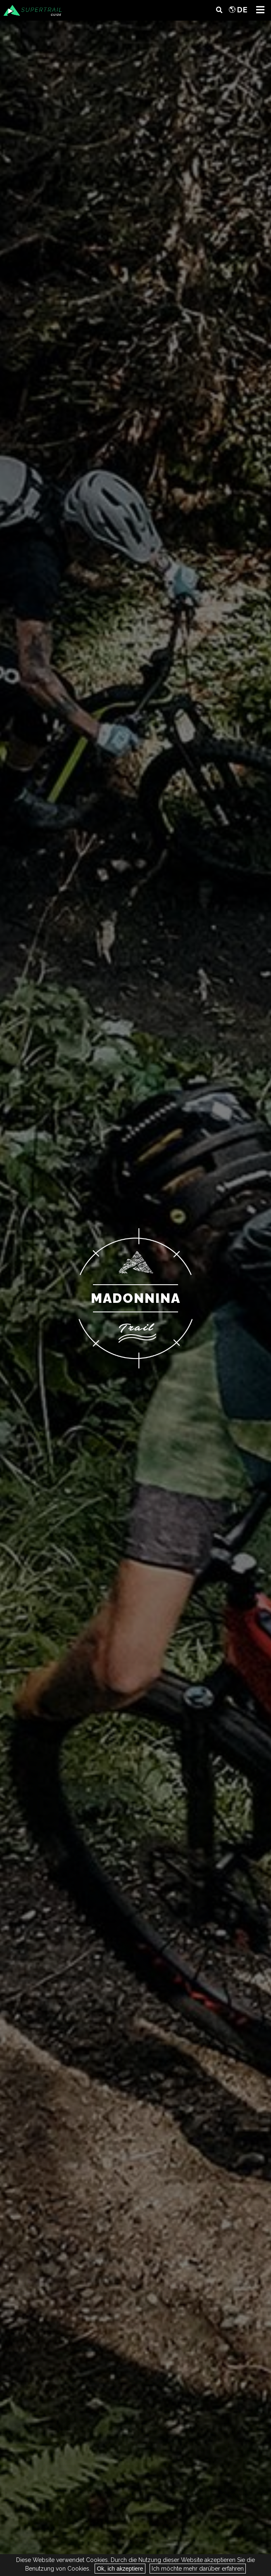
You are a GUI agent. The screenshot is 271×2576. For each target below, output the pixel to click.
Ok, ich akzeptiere (120, 2568)
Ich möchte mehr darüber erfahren (198, 2568)
